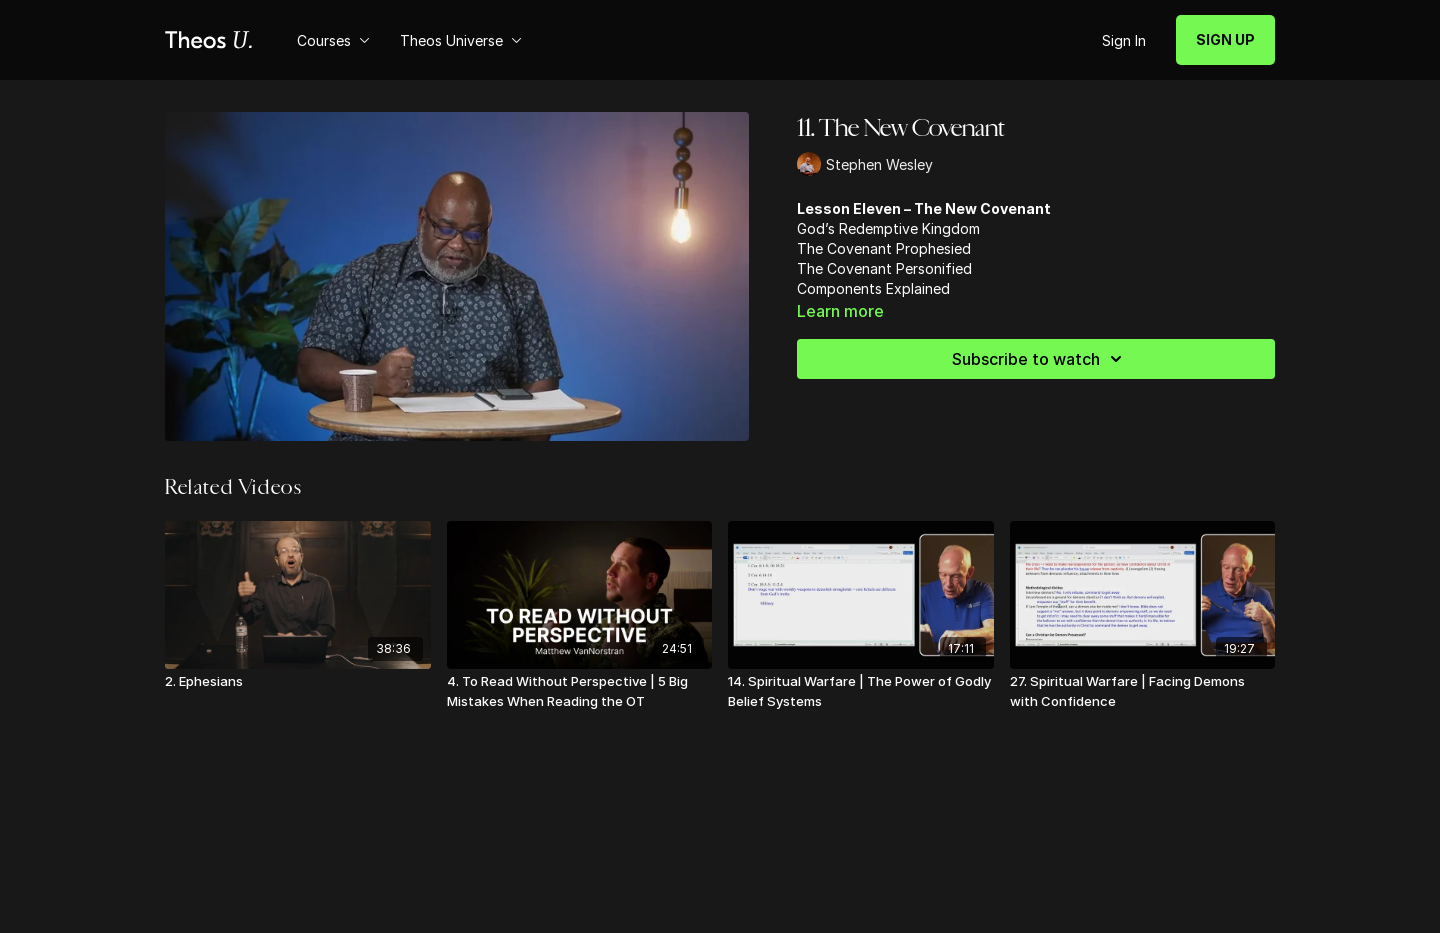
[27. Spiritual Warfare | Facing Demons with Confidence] (1143, 691)
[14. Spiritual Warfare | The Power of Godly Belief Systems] (861, 691)
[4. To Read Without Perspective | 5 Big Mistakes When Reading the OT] (580, 691)
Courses (333, 40)
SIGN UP (1225, 39)
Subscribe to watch (1040, 359)
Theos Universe (461, 40)
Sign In (1124, 40)
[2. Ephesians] (298, 682)
